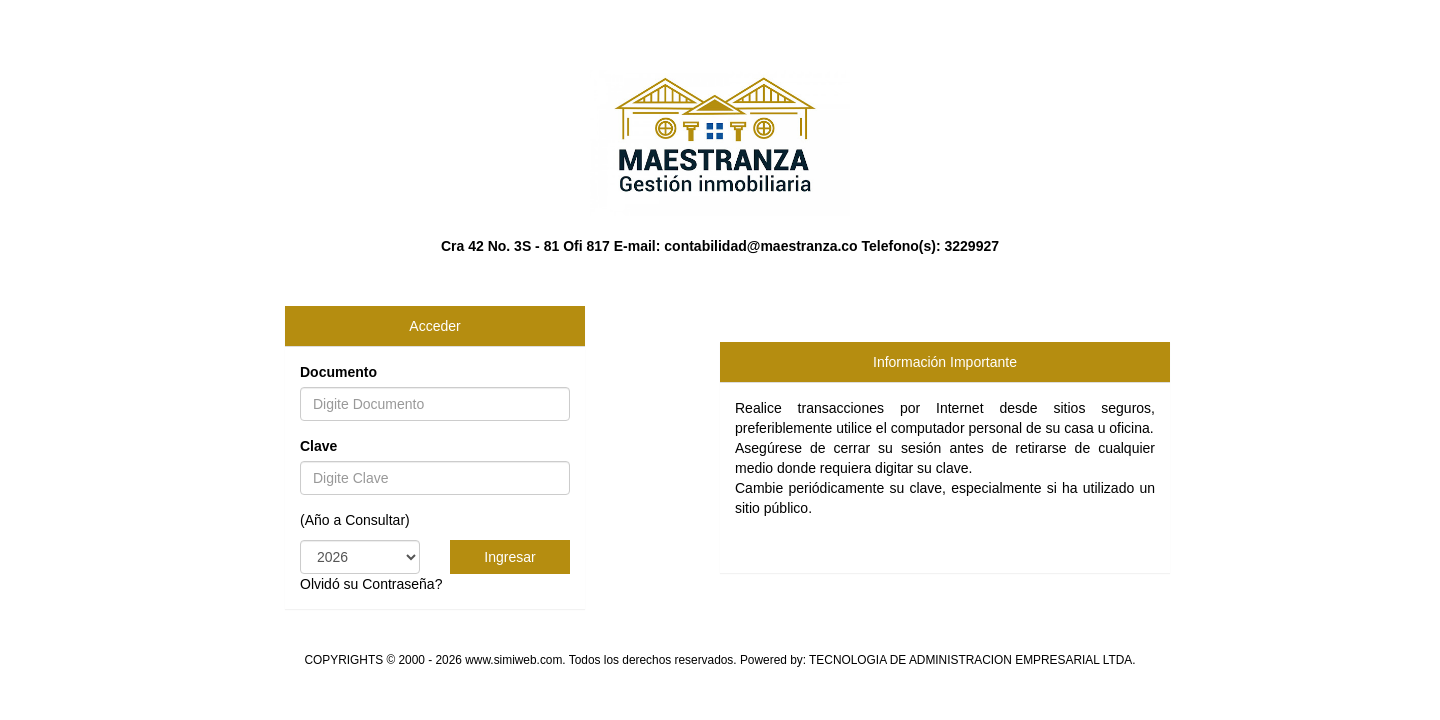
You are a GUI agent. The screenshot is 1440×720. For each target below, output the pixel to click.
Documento (338, 372)
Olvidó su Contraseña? (371, 584)
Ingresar (509, 557)
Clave (318, 446)
